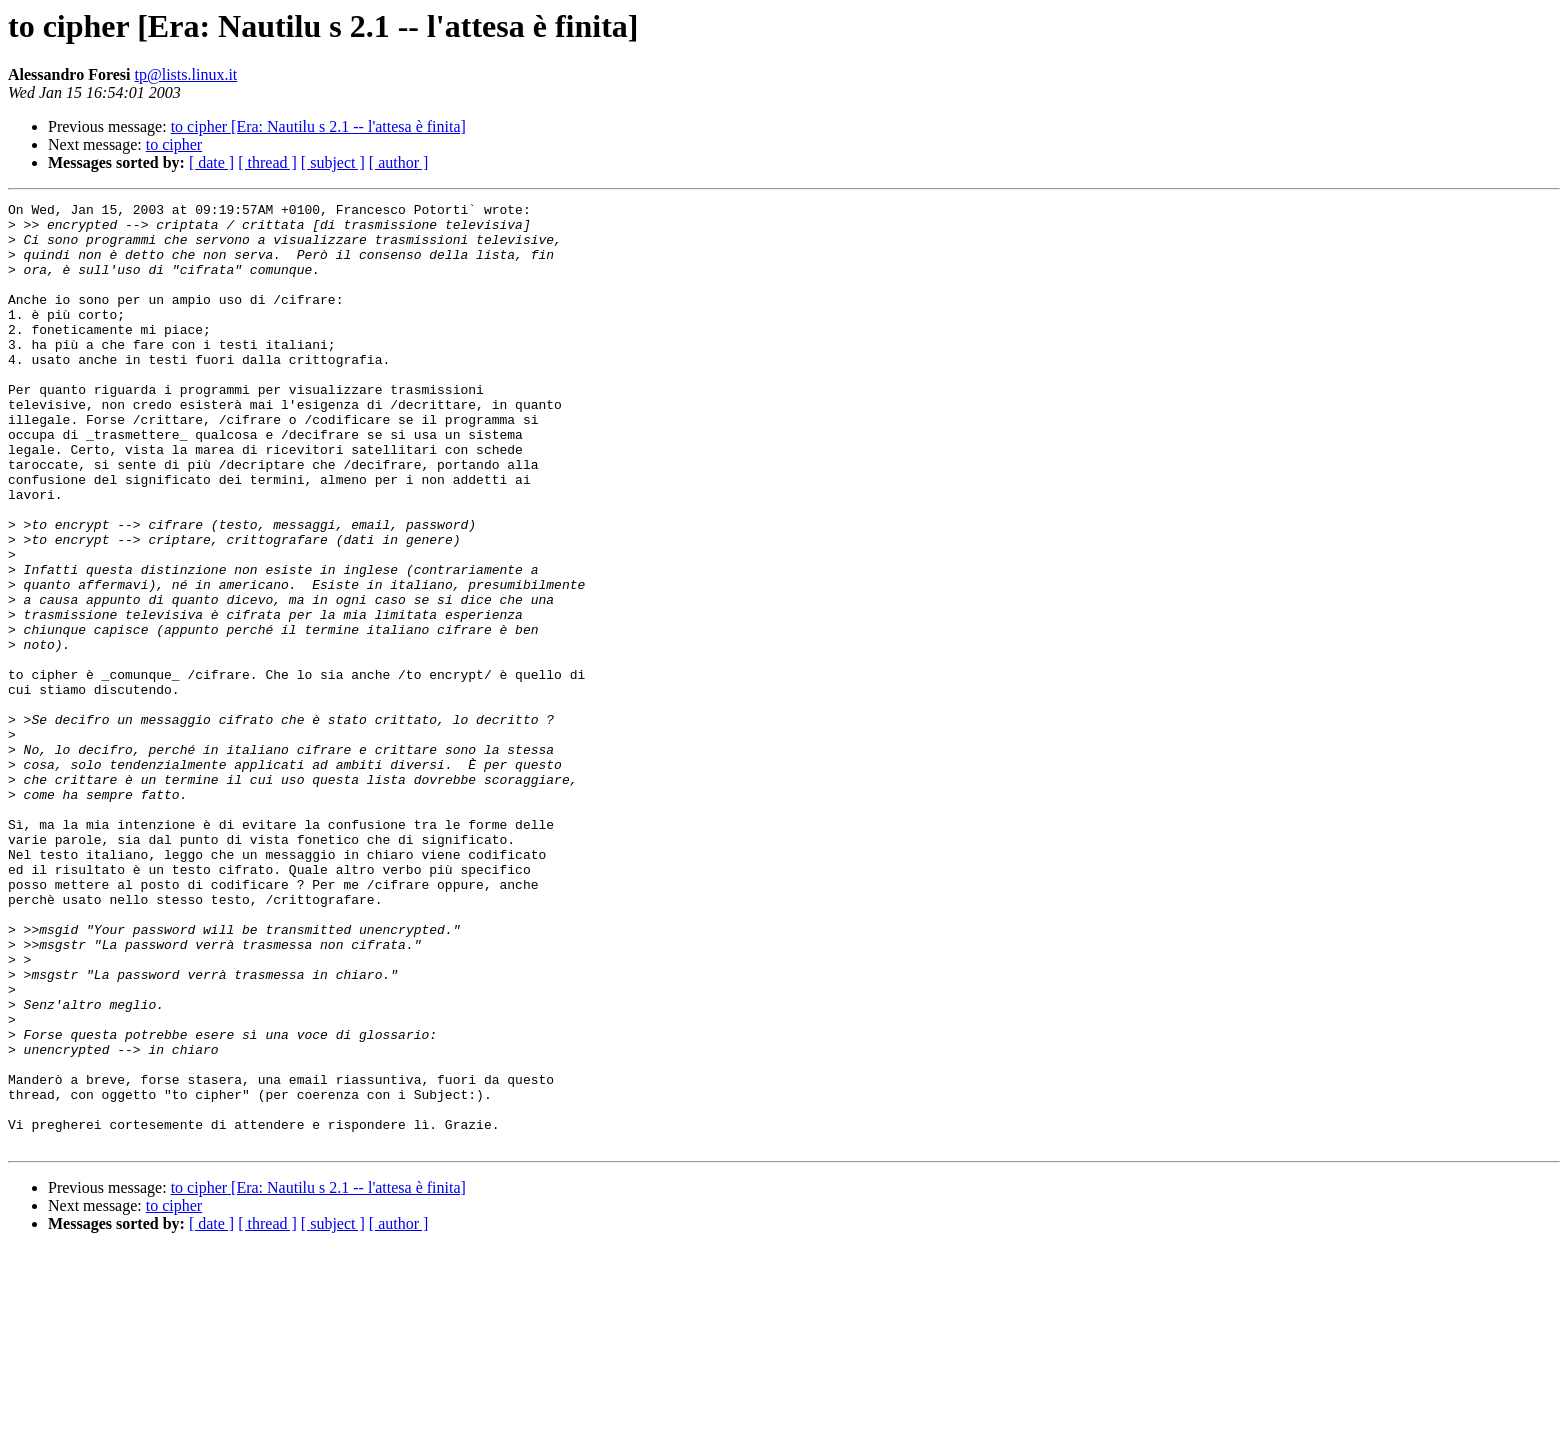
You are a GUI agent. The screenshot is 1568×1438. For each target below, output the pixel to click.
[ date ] (211, 162)
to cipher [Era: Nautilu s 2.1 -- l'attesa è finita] (318, 126)
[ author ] (399, 162)
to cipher (174, 144)
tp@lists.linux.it (186, 74)
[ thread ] (267, 162)
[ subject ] (333, 162)
